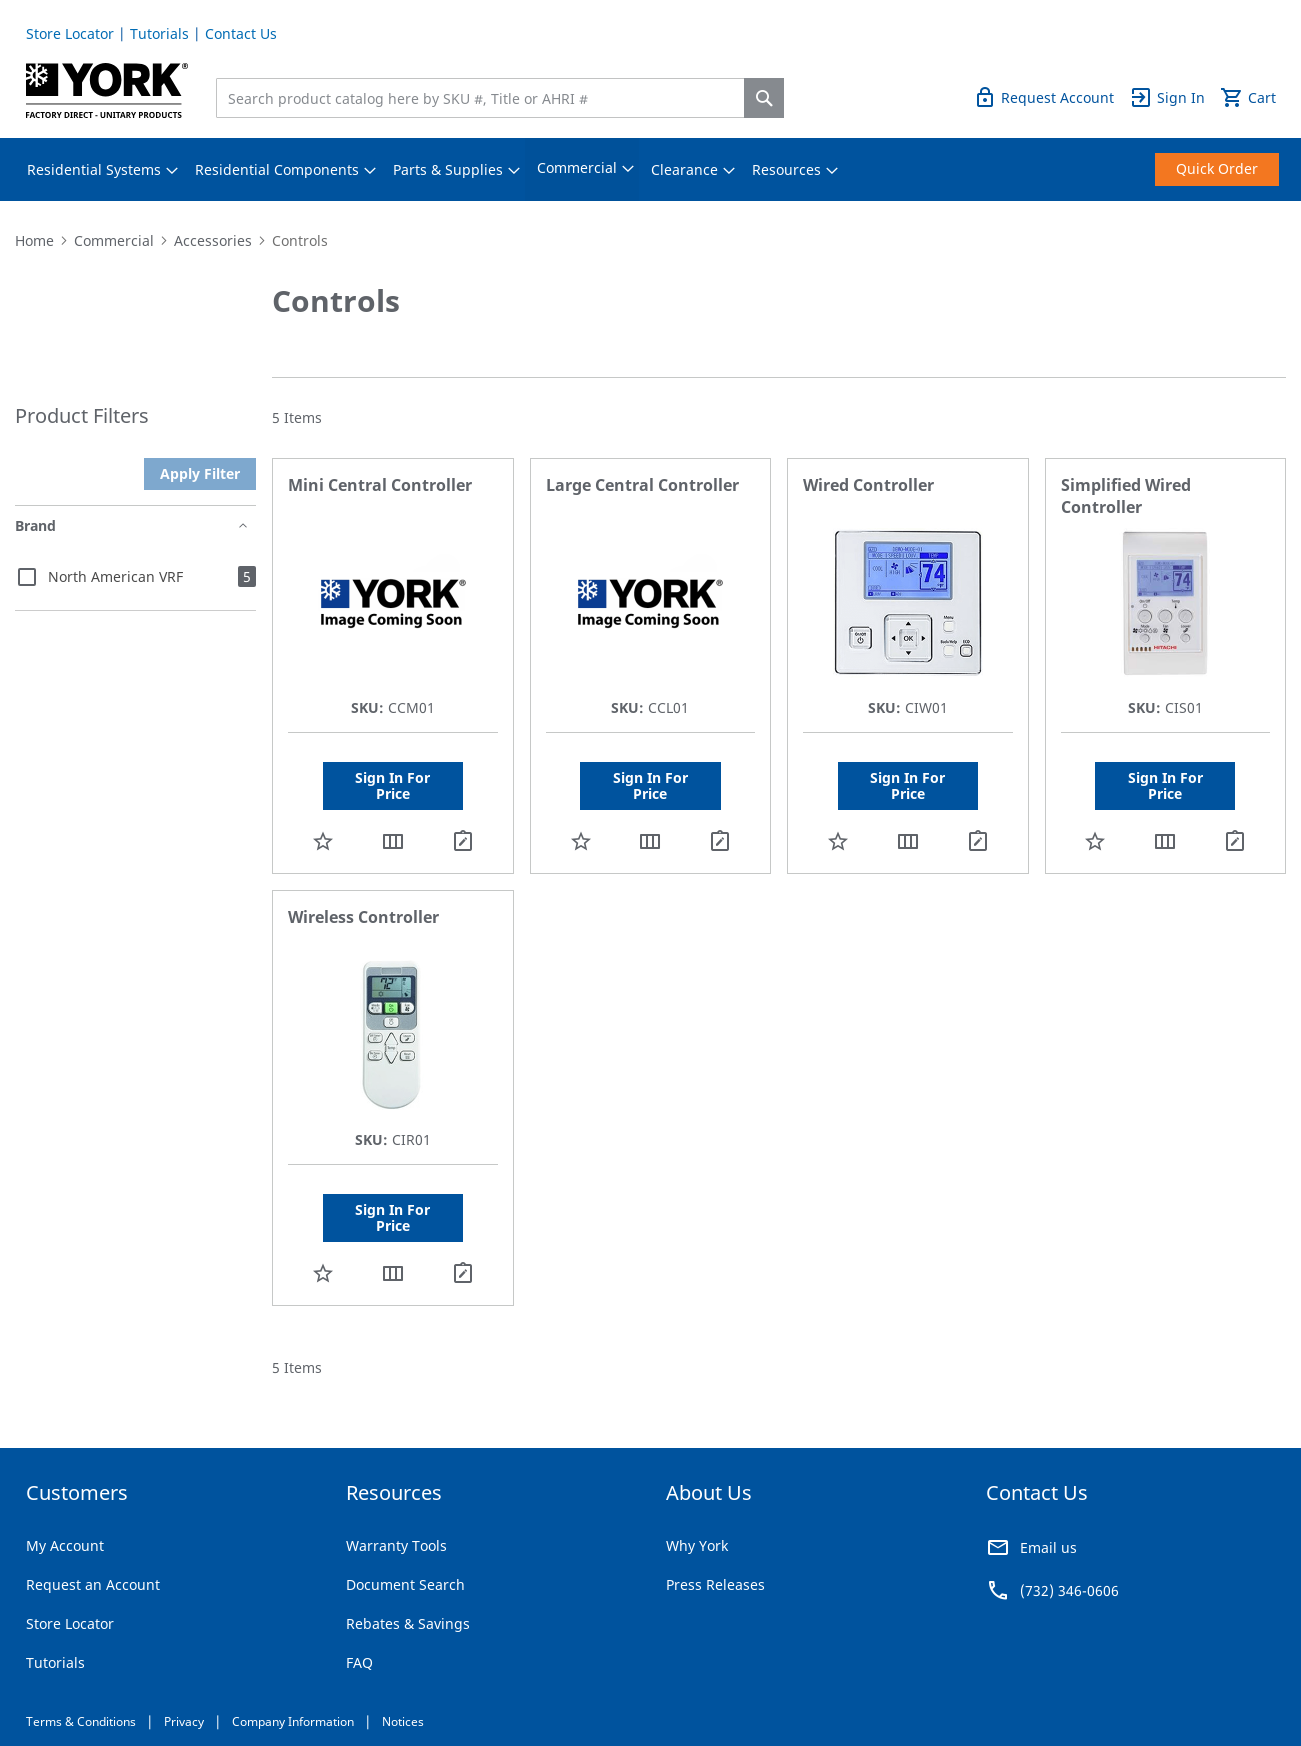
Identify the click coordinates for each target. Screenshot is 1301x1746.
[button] (323, 840)
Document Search (405, 1584)
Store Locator (70, 33)
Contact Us (241, 33)
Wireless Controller (363, 917)
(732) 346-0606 (1069, 1590)
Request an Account (93, 1584)
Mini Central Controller (380, 485)
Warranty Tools (396, 1545)
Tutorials (159, 33)
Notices (403, 1721)
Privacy (184, 1721)
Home (34, 240)
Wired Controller (868, 485)
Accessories (213, 240)
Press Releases (715, 1584)
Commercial (114, 240)
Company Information (293, 1721)
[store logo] (107, 90)
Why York (697, 1545)
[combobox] (485, 98)
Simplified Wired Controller (1126, 496)
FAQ (359, 1662)
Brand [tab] (35, 525)
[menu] (651, 169)
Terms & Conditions (81, 1721)
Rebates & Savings (408, 1623)
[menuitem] (94, 170)
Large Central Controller (642, 485)
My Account (65, 1545)
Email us (1048, 1547)
